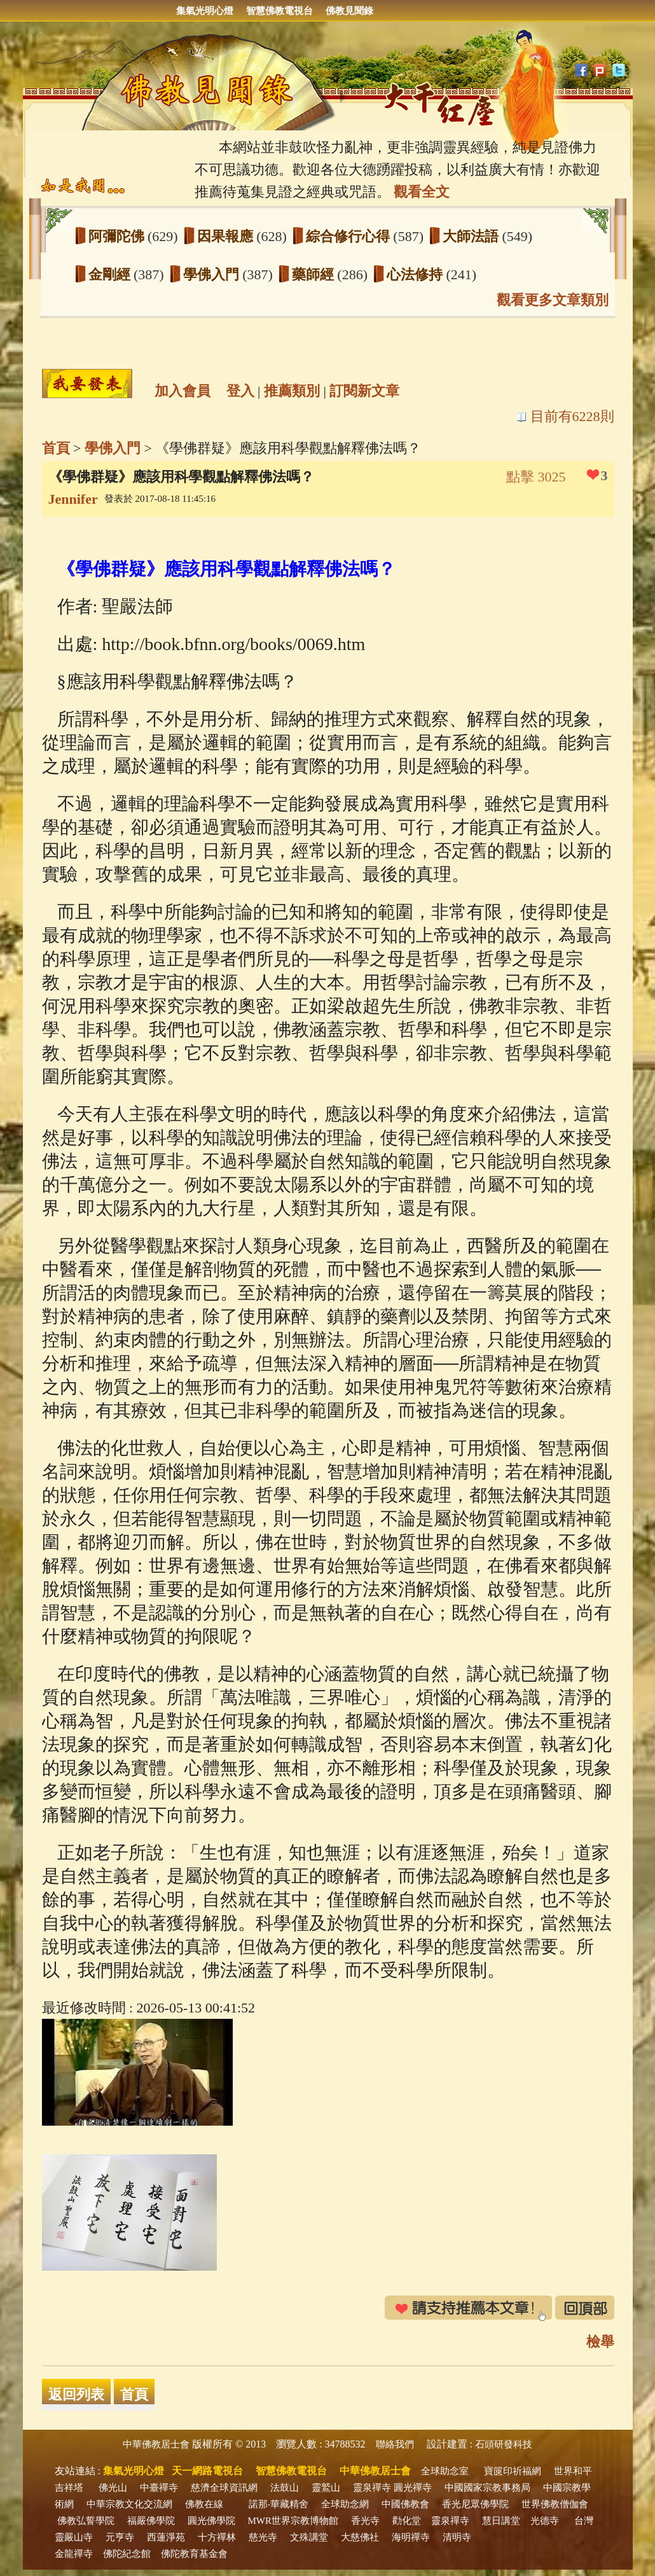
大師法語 (472, 236)
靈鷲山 (326, 2488)
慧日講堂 (501, 2521)
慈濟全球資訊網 (224, 2488)
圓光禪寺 (413, 2488)
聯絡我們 (395, 2444)
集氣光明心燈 (204, 11)
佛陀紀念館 (127, 2554)
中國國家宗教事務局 (487, 2488)
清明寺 (457, 2537)
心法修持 (416, 274)
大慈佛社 (360, 2537)
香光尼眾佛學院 (475, 2504)
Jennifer (73, 499)
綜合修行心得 (350, 236)
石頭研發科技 (503, 2444)
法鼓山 (284, 2488)
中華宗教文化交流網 (129, 2504)
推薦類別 (292, 391)
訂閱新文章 (364, 391)
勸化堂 (406, 2521)
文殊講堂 (309, 2537)
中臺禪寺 (159, 2488)
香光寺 (365, 2521)
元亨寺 (120, 2537)
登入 (240, 391)
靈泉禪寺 (372, 2488)
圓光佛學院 (211, 2521)
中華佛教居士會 (156, 2444)
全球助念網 (345, 2504)
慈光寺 (263, 2537)
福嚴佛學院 (151, 2521)
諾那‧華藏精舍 (278, 2504)
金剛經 (111, 274)
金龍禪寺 (74, 2554)
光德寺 (544, 2521)
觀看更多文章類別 (553, 300)
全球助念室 (445, 2471)
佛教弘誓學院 (85, 2521)
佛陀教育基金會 (194, 2554)
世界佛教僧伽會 (554, 2504)
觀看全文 (422, 192)
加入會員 (182, 391)
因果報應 (227, 236)
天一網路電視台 (207, 2470)
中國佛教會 (405, 2504)
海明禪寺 (411, 2537)
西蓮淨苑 (166, 2537)
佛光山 (113, 2488)
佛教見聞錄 (349, 11)
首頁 (56, 448)
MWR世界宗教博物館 (293, 2521)
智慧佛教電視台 (279, 11)
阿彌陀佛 (118, 236)
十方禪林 (217, 2537)
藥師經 (315, 274)
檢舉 (600, 2342)
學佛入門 (213, 274)
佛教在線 (204, 2504)
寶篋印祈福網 (512, 2471)
